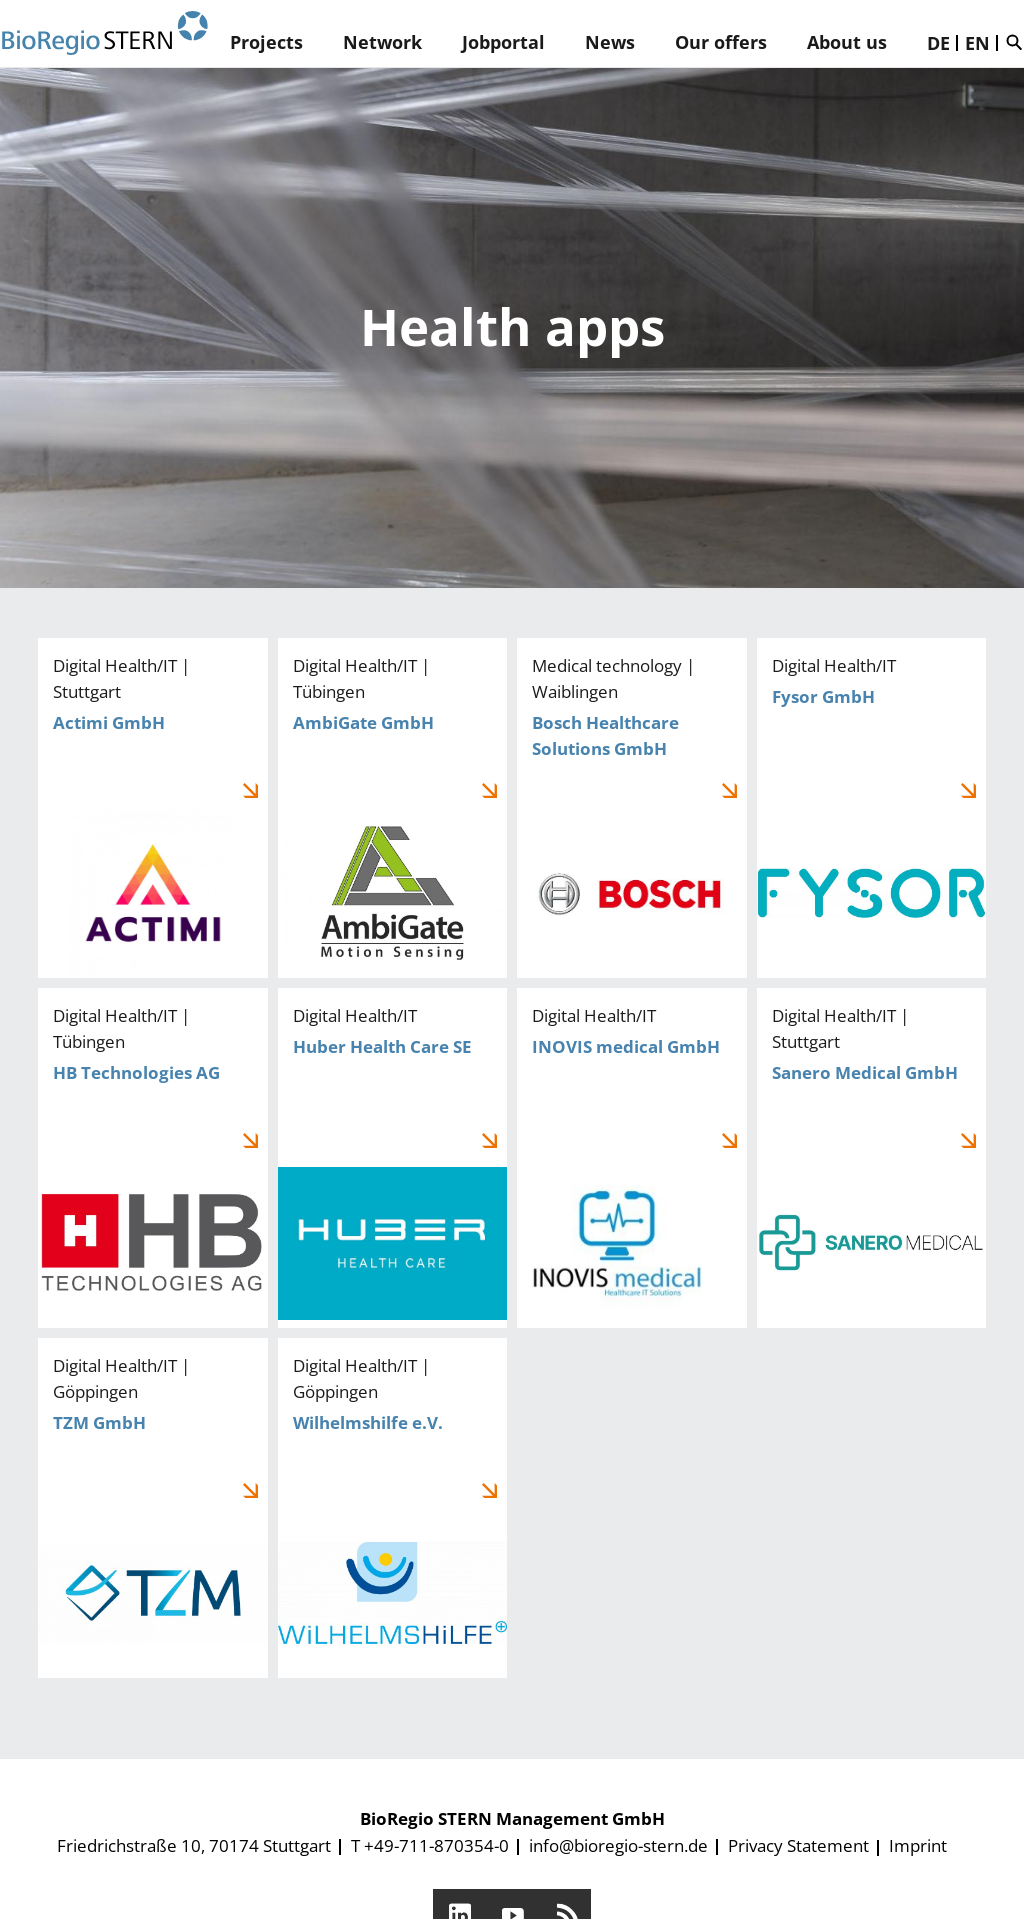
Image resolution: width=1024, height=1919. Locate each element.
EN (977, 43)
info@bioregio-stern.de (618, 1845)
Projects (266, 42)
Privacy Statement (798, 1845)
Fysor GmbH (872, 808)
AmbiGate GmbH (393, 808)
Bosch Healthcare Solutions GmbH (632, 808)
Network (382, 42)
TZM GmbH (153, 1508)
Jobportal (503, 42)
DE (938, 43)
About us (847, 42)
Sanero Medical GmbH (872, 1158)
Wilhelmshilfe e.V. (393, 1508)
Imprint (918, 1845)
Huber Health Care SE (393, 1158)
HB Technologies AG (153, 1158)
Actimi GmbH (153, 808)
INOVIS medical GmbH (632, 1158)
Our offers (721, 42)
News (610, 42)
